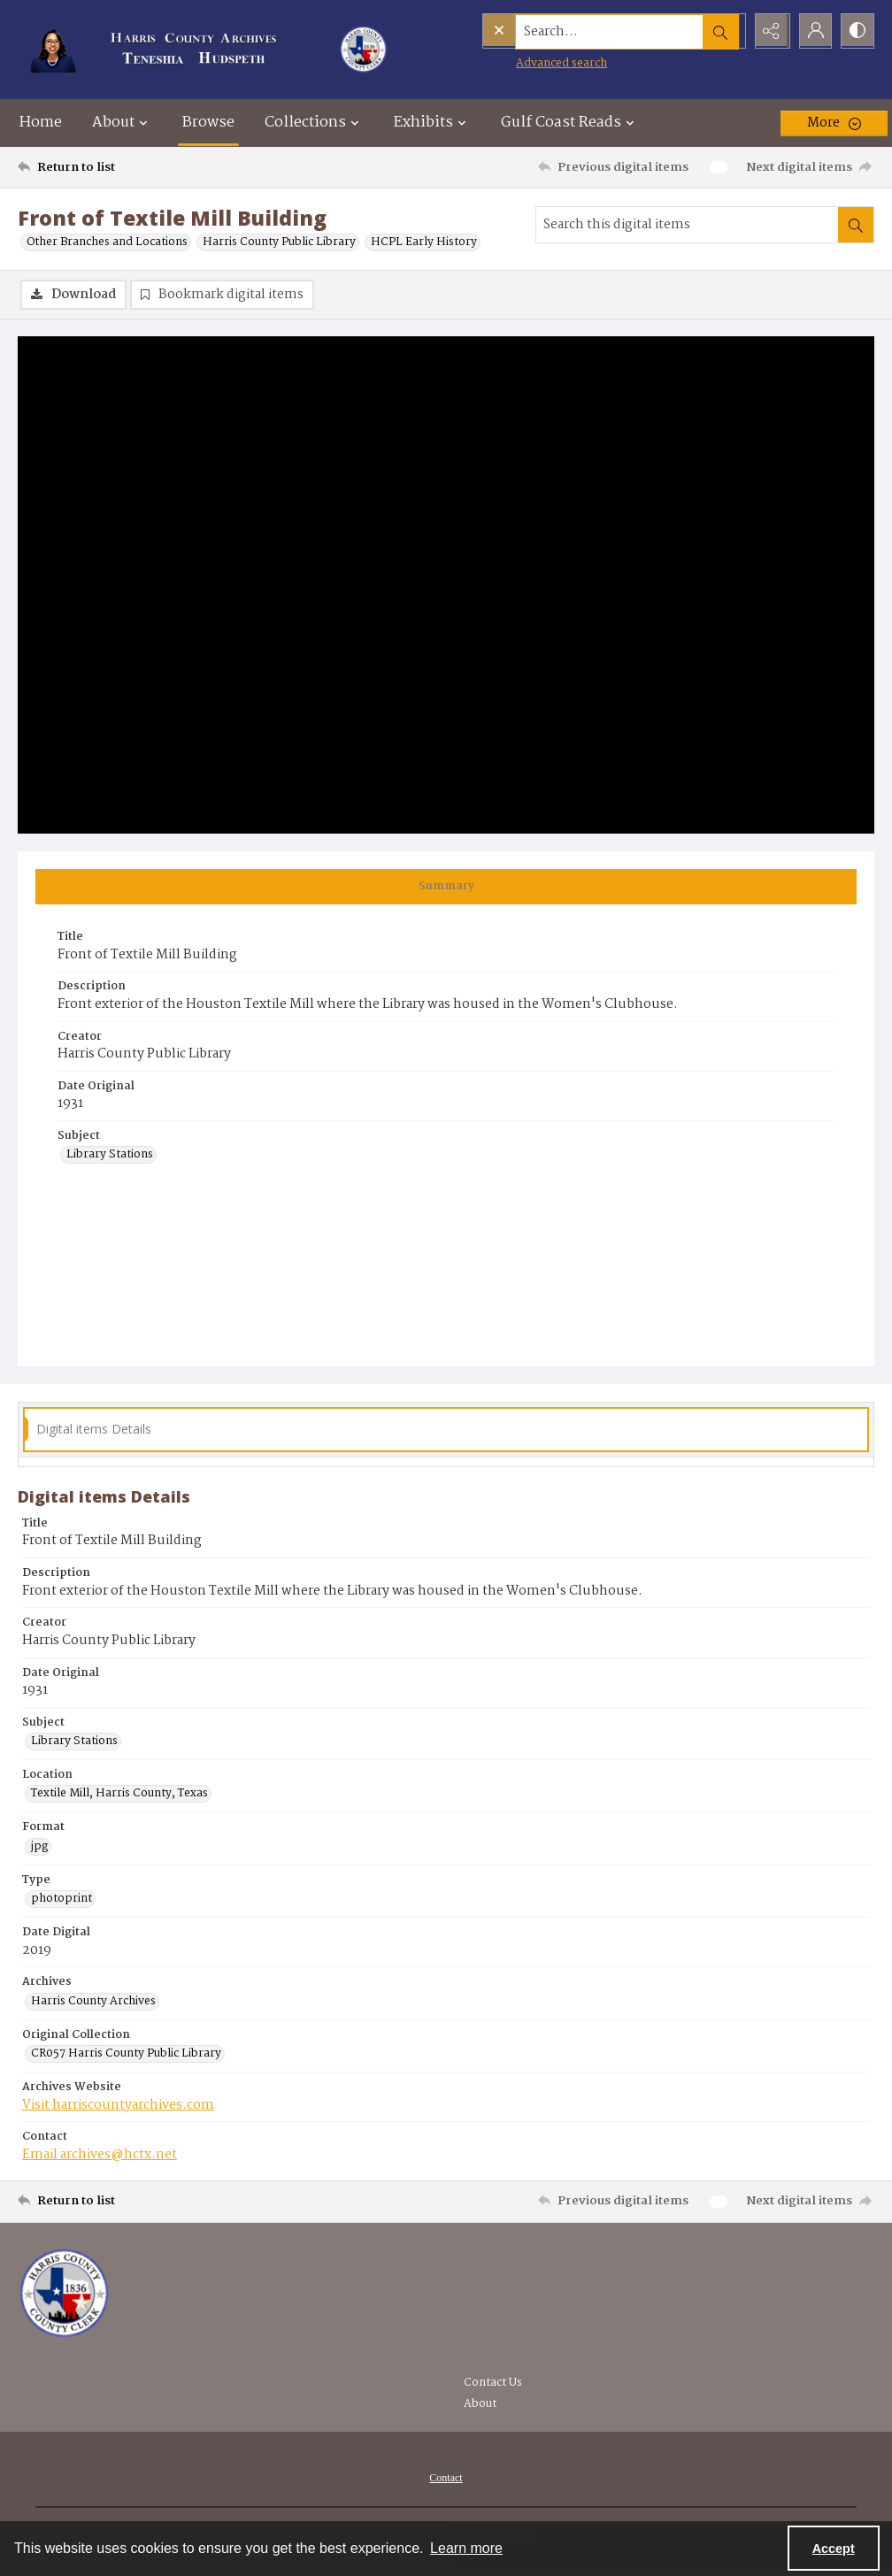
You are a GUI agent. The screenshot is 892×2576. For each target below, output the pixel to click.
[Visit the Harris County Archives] (64, 2294)
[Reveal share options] (768, 31)
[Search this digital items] (687, 224)
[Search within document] (855, 224)
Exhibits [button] (432, 123)
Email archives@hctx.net (99, 2155)
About (480, 2404)
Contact (445, 2478)
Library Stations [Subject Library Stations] (109, 1156)
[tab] (446, 887)
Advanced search (525, 62)
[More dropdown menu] (834, 123)
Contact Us (493, 2383)
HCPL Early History (424, 242)
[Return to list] (134, 167)
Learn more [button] (466, 2548)
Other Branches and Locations (107, 242)
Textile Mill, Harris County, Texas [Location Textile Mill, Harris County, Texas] (119, 1794)
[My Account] (812, 31)
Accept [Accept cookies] (833, 2548)
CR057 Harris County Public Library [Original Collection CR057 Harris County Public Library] (126, 2055)
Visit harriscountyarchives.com (118, 2106)
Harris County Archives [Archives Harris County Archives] (93, 2002)
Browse (208, 123)
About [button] (122, 123)
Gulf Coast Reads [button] (570, 123)
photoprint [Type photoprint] (61, 1900)
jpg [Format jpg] (39, 1848)
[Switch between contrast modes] (856, 31)
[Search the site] (576, 31)
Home (40, 123)
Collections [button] (314, 123)
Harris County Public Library (279, 242)
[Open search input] (724, 31)
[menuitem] (445, 2478)
